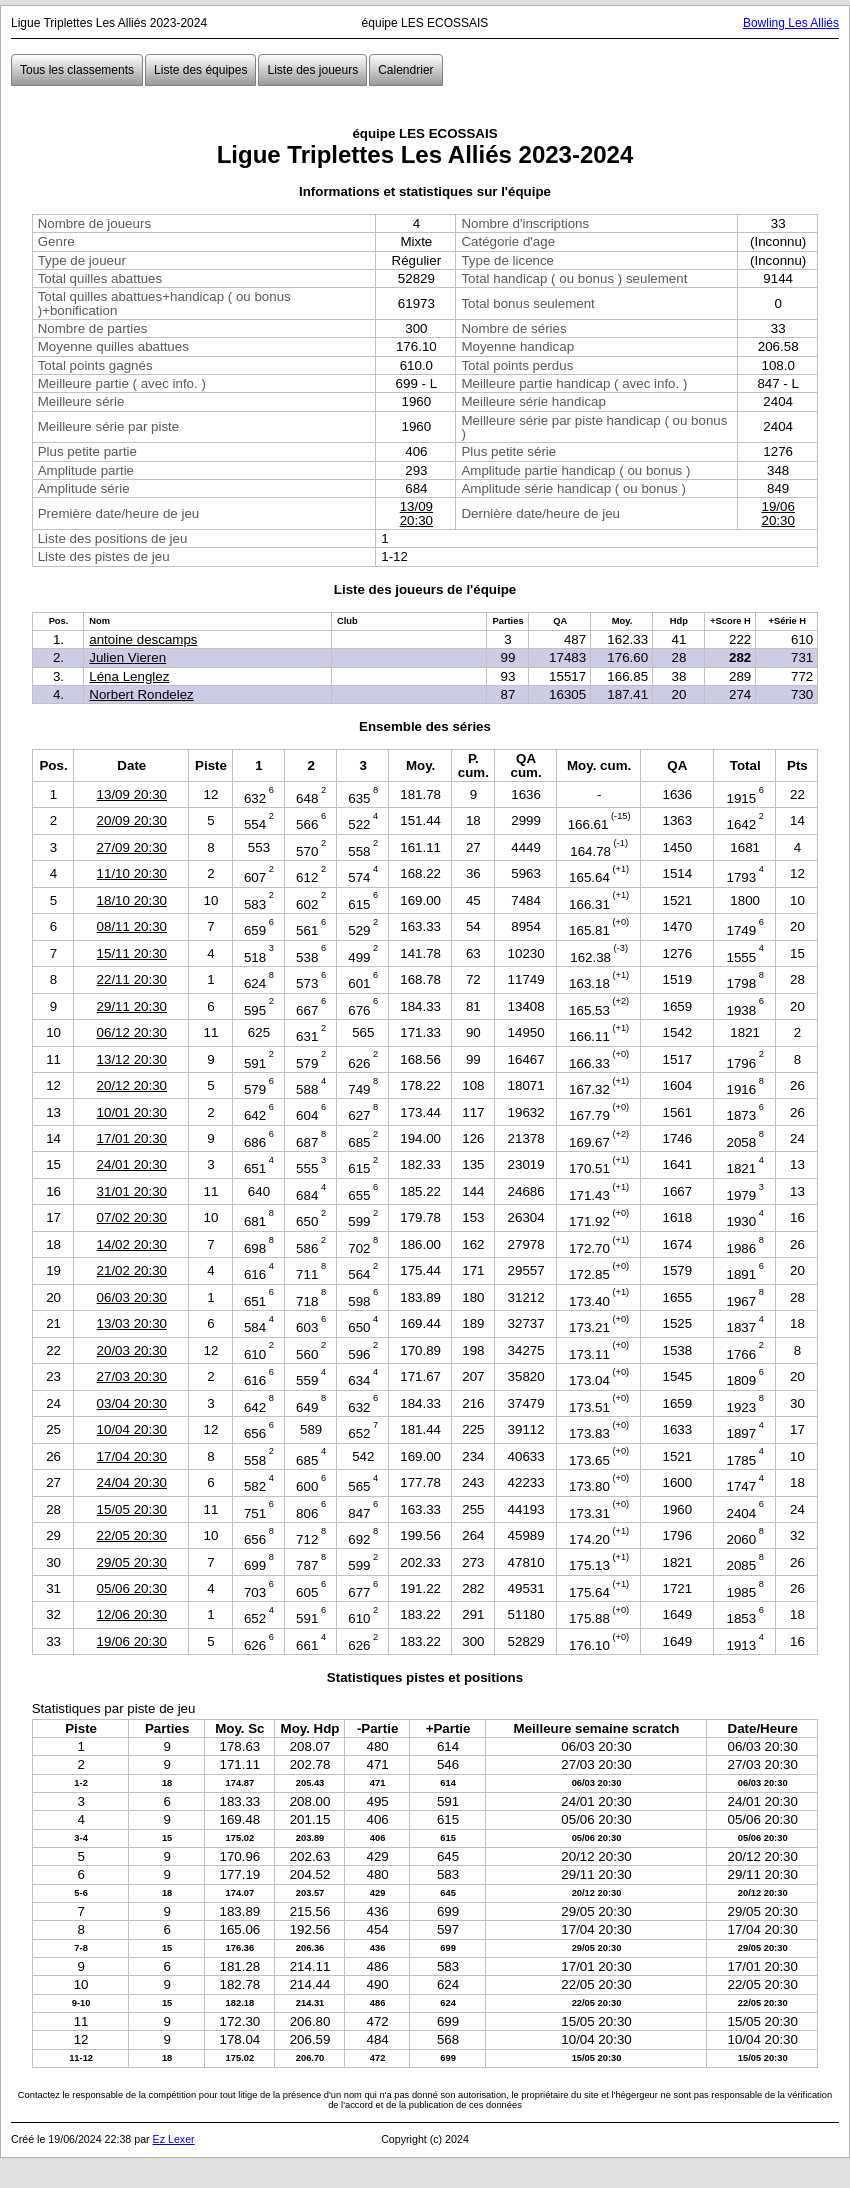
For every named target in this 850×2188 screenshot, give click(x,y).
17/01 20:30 (132, 1138)
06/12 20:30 (132, 1032)
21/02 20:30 (132, 1270)
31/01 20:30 (132, 1191)
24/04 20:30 (132, 1482)
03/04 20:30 (132, 1403)
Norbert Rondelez (141, 694)
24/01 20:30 (132, 1164)
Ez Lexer (174, 2139)
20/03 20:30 (132, 1350)
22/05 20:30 (132, 1535)
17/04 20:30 (132, 1456)
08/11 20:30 (132, 926)
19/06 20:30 (777, 513)
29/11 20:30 (132, 1006)
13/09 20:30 (416, 513)
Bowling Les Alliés (791, 23)
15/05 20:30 (132, 1509)
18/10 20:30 (132, 900)
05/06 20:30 (132, 1588)
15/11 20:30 (132, 953)
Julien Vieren (127, 657)
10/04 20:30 (132, 1429)
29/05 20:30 (132, 1562)
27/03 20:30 (132, 1376)
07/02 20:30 (132, 1217)
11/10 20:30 (132, 873)
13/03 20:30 (132, 1323)
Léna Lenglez (129, 676)
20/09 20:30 (132, 820)
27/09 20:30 (132, 847)
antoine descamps (143, 639)
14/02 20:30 (132, 1244)
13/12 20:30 (132, 1059)
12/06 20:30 (132, 1614)
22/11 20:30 (132, 979)
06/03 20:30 (132, 1297)
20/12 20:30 (132, 1085)
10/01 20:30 (132, 1112)
